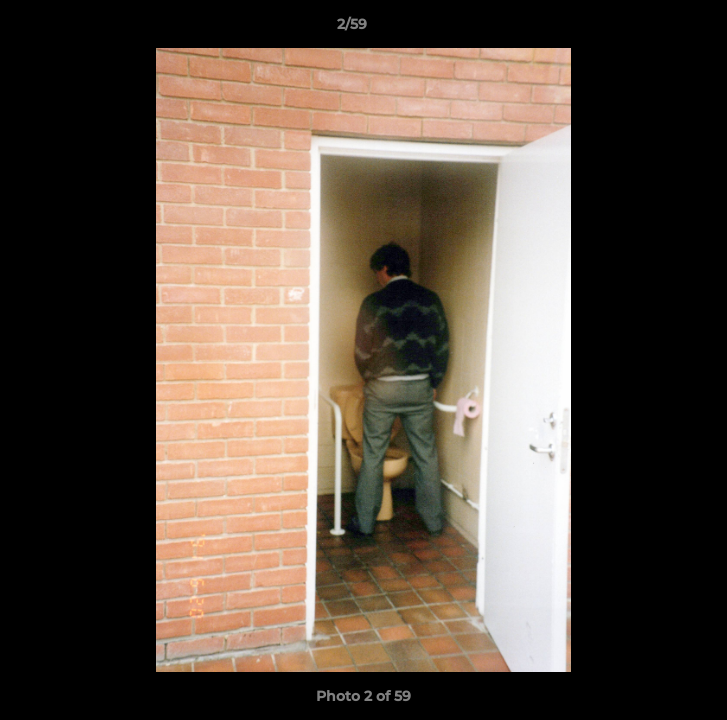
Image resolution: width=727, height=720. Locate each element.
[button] (655, 29)
